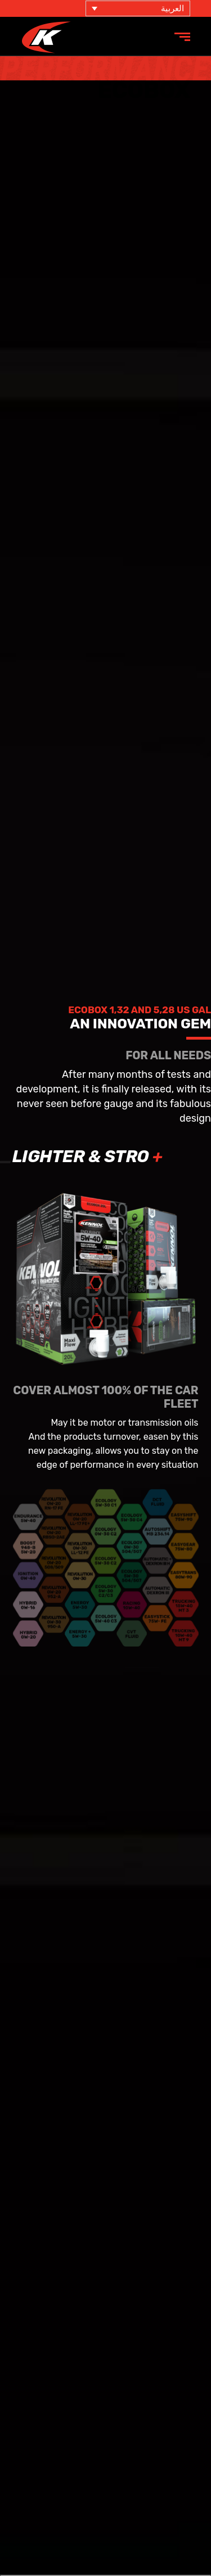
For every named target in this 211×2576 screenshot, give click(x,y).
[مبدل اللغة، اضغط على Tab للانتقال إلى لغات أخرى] (138, 8)
